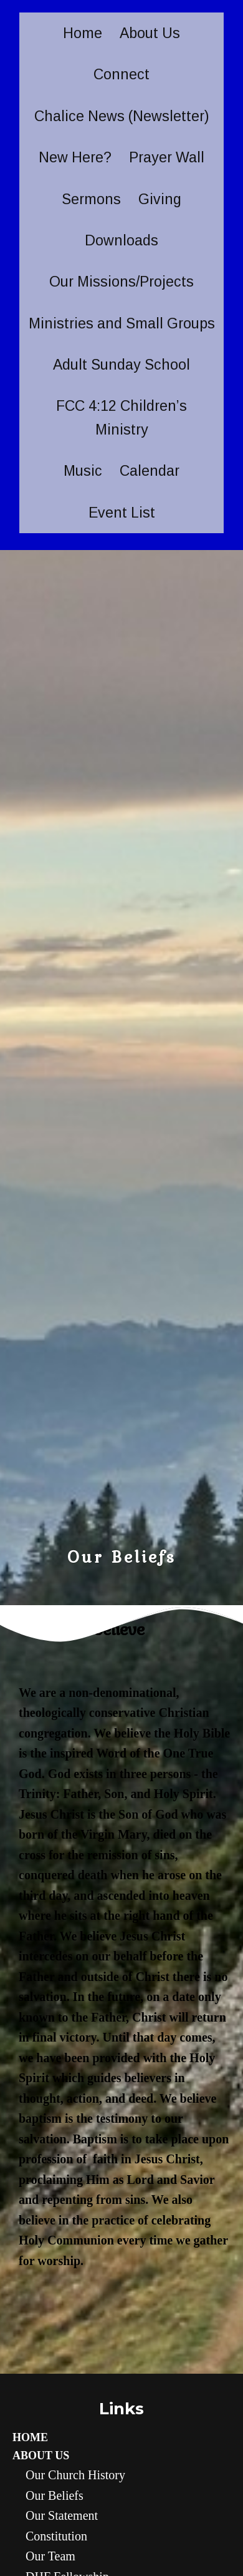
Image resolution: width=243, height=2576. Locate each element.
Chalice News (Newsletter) (121, 116)
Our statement (62, 2515)
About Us (150, 33)
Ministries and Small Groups (122, 323)
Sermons (91, 199)
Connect (121, 74)
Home (82, 33)
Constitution (56, 2536)
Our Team (50, 2556)
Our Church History (75, 2475)
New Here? (75, 157)
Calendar (149, 471)
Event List (121, 512)
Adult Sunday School (121, 364)
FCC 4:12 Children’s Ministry (121, 417)
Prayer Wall (166, 157)
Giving (159, 199)
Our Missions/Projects (121, 281)
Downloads (121, 240)
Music (83, 471)
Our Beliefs (54, 2495)
